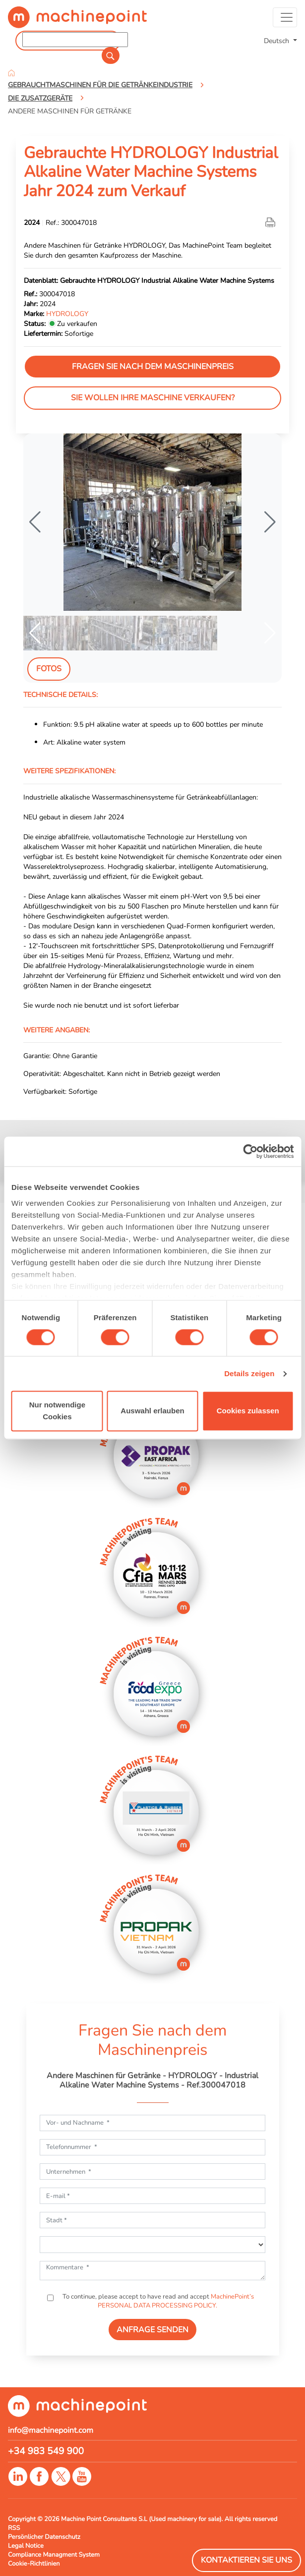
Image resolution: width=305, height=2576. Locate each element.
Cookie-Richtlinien (34, 2563)
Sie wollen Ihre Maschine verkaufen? (153, 397)
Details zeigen (249, 1373)
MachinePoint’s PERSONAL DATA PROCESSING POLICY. (176, 2301)
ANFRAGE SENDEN (152, 2329)
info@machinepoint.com (50, 2430)
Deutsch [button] (277, 41)
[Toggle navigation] (285, 17)
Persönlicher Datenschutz (44, 2536)
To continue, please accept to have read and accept (157, 2301)
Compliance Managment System (54, 2554)
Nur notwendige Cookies (57, 1411)
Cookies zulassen (248, 1411)
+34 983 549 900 (46, 2451)
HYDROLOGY (67, 314)
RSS (14, 2527)
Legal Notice (26, 2545)
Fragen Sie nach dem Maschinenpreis (153, 366)
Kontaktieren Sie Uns (246, 2560)
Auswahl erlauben (152, 1411)
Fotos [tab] (48, 668)
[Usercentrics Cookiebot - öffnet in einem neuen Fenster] (250, 1151)
